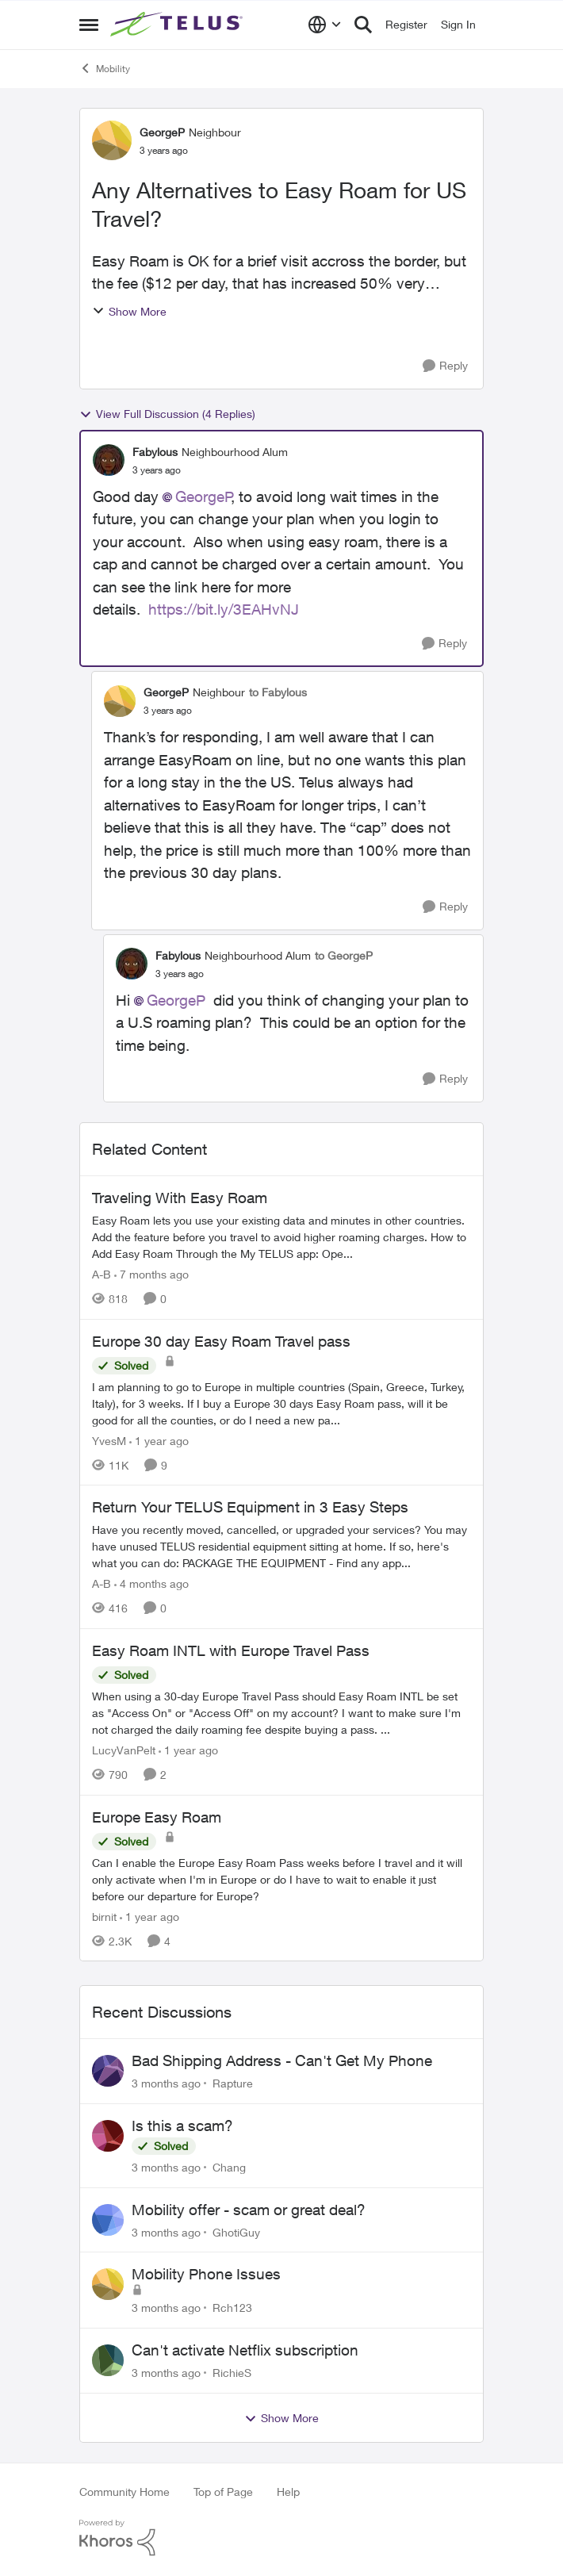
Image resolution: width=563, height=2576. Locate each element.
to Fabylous (278, 692)
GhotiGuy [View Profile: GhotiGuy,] (236, 2231)
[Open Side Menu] (88, 24)
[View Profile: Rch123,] (108, 2284)
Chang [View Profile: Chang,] (229, 2167)
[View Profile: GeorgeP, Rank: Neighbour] (112, 140)
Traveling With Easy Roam (179, 1197)
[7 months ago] (151, 1274)
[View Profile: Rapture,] (108, 2071)
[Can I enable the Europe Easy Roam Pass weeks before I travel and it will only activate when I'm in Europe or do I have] (281, 1878)
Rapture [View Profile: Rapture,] (233, 2083)
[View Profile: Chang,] (108, 2136)
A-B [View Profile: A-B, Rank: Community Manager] (101, 1274)
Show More (129, 311)
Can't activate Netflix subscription (245, 2350)
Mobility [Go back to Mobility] (104, 68)
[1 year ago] (159, 1440)
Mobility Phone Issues (206, 2274)
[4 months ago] (151, 1583)
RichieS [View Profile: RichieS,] (232, 2372)
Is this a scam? (182, 2125)
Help (288, 2491)
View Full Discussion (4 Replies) (167, 414)
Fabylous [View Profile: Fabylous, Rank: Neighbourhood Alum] (155, 451)
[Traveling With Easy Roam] (281, 1237)
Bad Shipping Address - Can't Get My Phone (282, 2060)
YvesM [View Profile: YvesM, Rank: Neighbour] (109, 1440)
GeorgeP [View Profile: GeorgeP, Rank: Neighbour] (162, 132)
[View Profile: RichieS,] (108, 2360)
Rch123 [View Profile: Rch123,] (232, 2307)
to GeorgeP (344, 955)
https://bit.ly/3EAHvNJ (223, 609)
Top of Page (223, 2491)
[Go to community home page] (178, 24)
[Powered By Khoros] (281, 2538)
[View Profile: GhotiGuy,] (108, 2220)
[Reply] (445, 366)
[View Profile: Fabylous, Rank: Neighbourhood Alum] (108, 460)
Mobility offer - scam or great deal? (249, 2209)
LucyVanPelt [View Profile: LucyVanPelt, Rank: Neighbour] (123, 1750)
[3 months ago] (166, 2083)
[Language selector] (324, 24)
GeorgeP (203, 496)
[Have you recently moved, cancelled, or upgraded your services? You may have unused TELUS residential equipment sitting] (281, 1546)
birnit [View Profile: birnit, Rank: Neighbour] (104, 1915)
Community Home (124, 2491)
